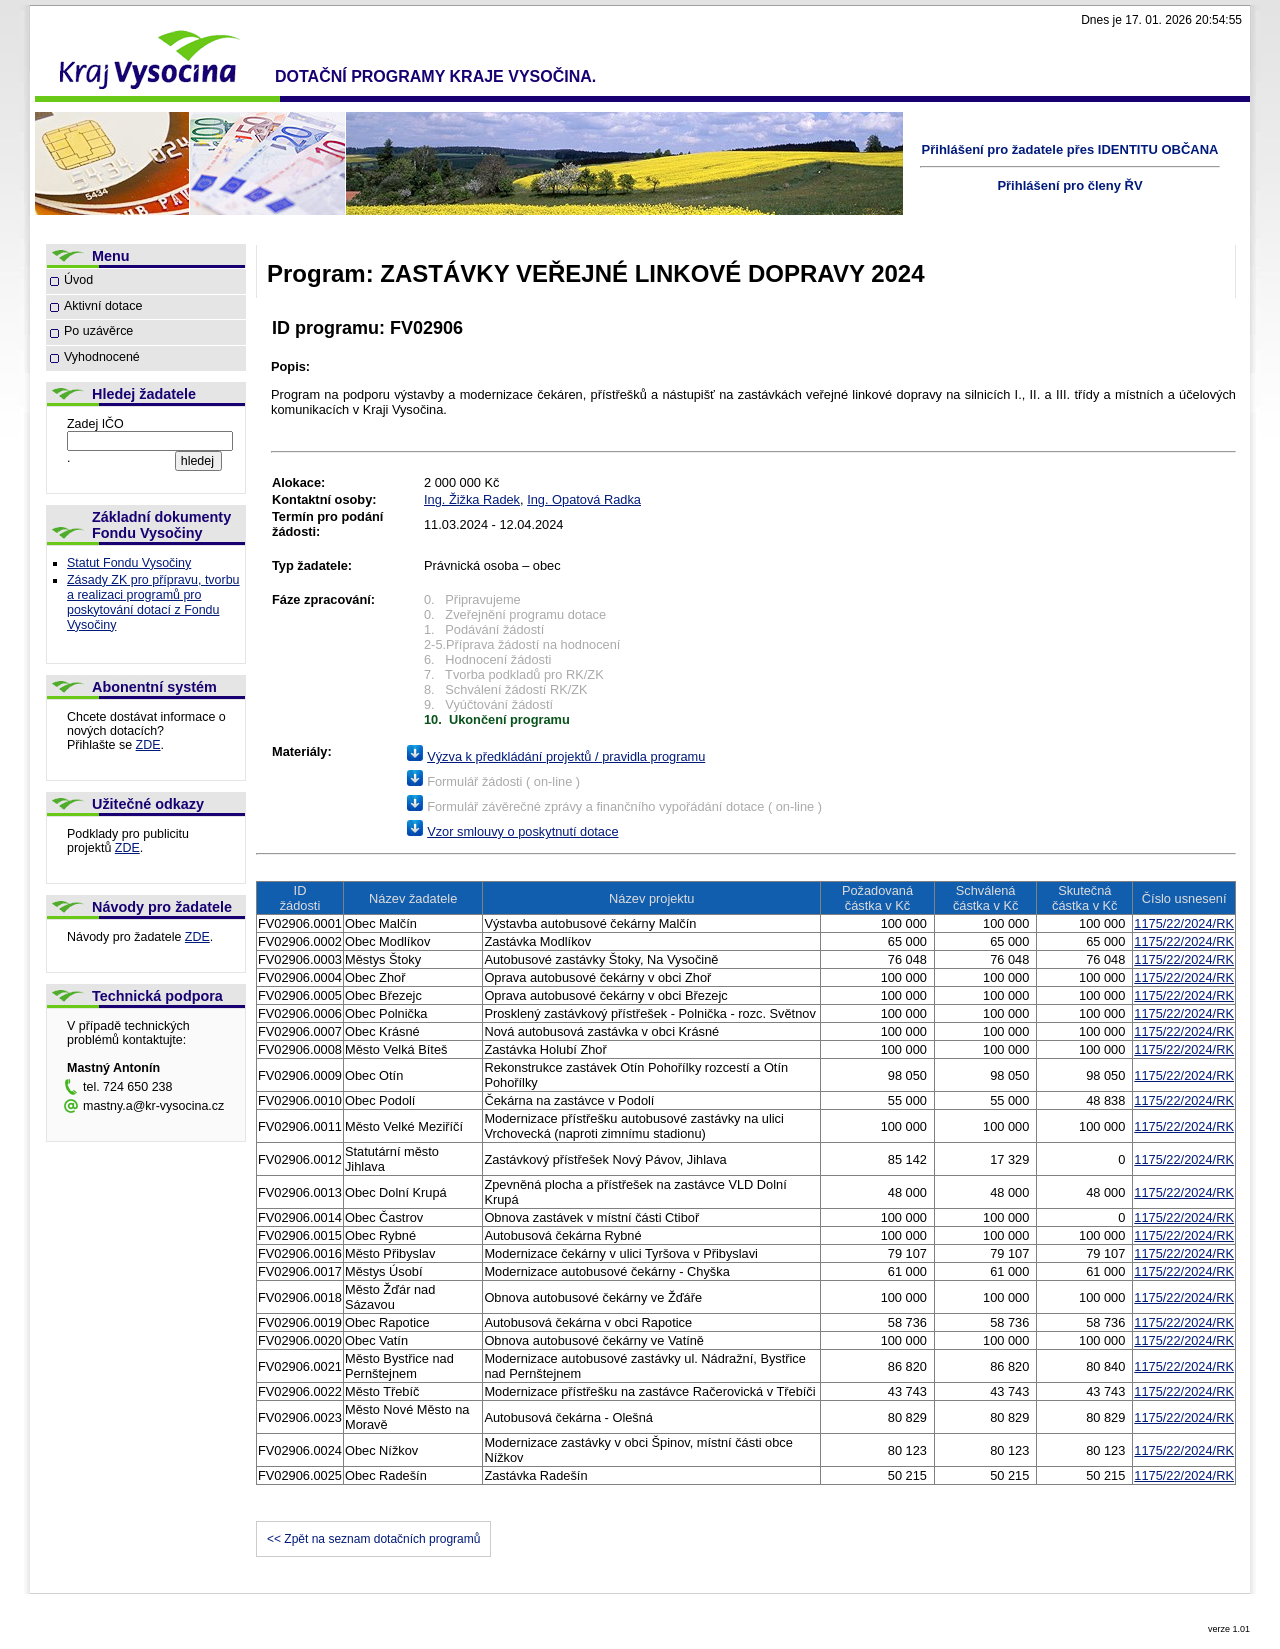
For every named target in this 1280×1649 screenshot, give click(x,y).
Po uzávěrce (98, 331)
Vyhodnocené (102, 357)
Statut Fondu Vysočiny (129, 563)
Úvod (78, 280)
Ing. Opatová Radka (584, 499)
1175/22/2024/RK (1184, 923)
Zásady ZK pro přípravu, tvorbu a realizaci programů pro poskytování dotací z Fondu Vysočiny (153, 602)
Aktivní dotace (103, 306)
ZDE (148, 745)
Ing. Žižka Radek (472, 499)
